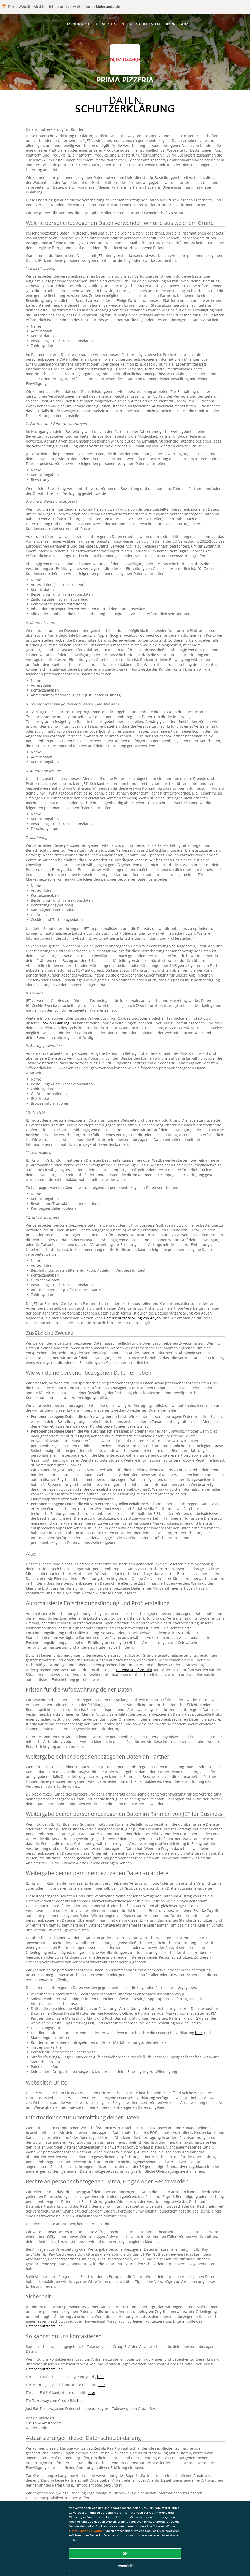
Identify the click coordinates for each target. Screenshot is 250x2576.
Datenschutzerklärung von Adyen (132, 1318)
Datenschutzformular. (44, 2368)
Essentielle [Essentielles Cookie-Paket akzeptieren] (125, 2566)
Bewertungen (110, 24)
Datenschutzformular (134, 1669)
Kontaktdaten (145, 24)
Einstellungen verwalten (86, 2531)
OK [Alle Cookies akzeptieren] (125, 2554)
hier (198, 2032)
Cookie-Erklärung (54, 1023)
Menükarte (78, 24)
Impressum (177, 24)
